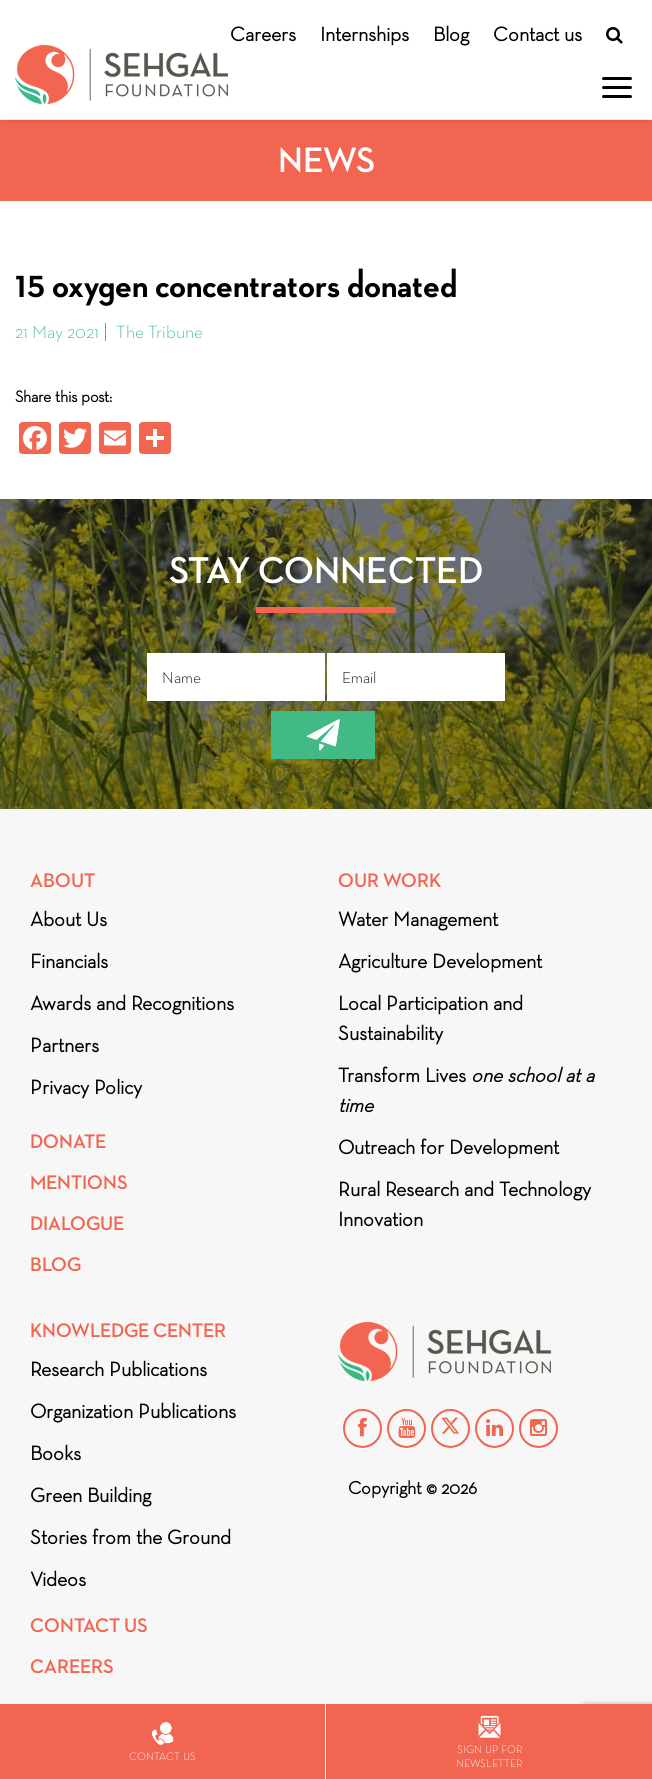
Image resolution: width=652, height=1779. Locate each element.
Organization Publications (133, 1411)
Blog (451, 34)
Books (55, 1453)
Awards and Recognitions (132, 1003)
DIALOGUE (77, 1223)
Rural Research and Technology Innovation (464, 1204)
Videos (58, 1579)
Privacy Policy (86, 1087)
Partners (64, 1045)
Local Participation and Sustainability (430, 1018)
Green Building (90, 1495)
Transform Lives (466, 1090)
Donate (68, 1141)
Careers (263, 34)
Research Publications (118, 1369)
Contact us (537, 34)
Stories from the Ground (130, 1537)
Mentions (79, 1182)
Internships (364, 34)
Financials (69, 961)
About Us (68, 919)
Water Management (418, 919)
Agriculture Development (440, 961)
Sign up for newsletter (489, 1742)
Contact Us (89, 1625)
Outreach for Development (448, 1147)
